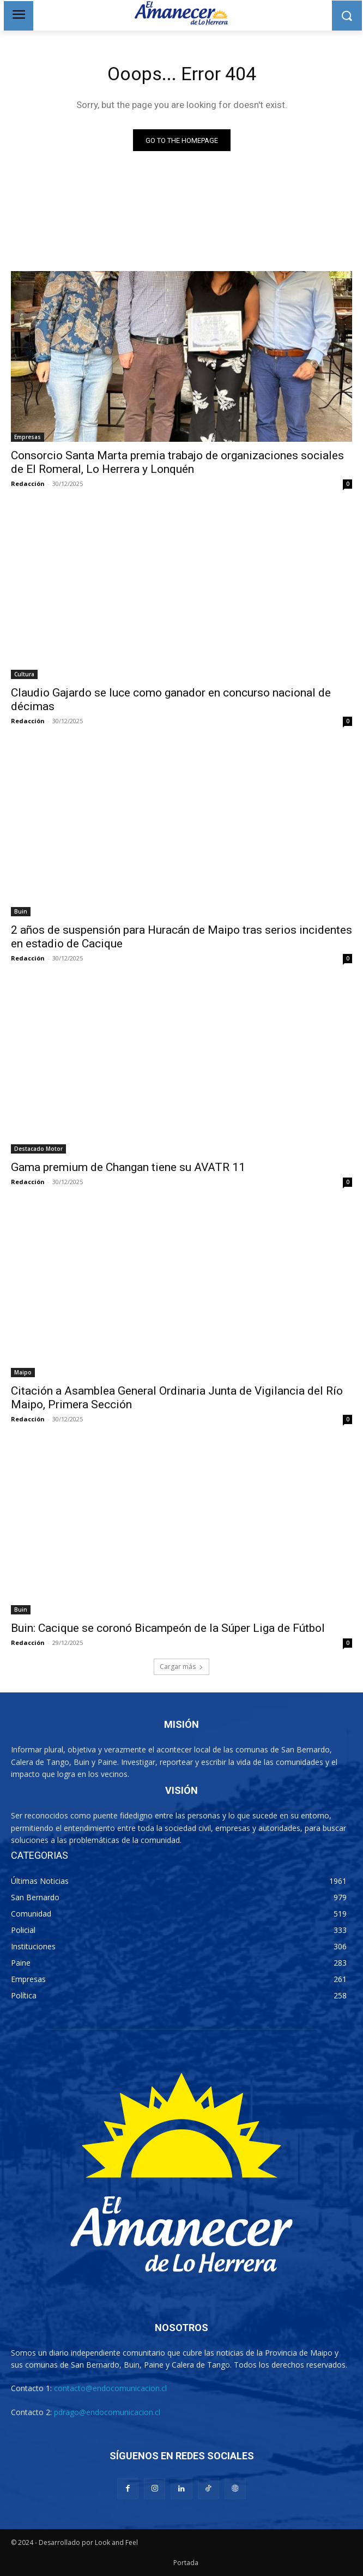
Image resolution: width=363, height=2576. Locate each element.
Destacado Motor (38, 1148)
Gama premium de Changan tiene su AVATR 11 (128, 1167)
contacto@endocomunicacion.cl (110, 2388)
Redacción (28, 483)
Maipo (23, 1372)
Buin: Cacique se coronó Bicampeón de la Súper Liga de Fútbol (168, 1628)
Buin (20, 911)
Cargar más (181, 1666)
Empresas (27, 437)
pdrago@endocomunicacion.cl (107, 2412)
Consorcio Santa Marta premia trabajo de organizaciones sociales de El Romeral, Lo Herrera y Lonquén (177, 462)
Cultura (24, 674)
